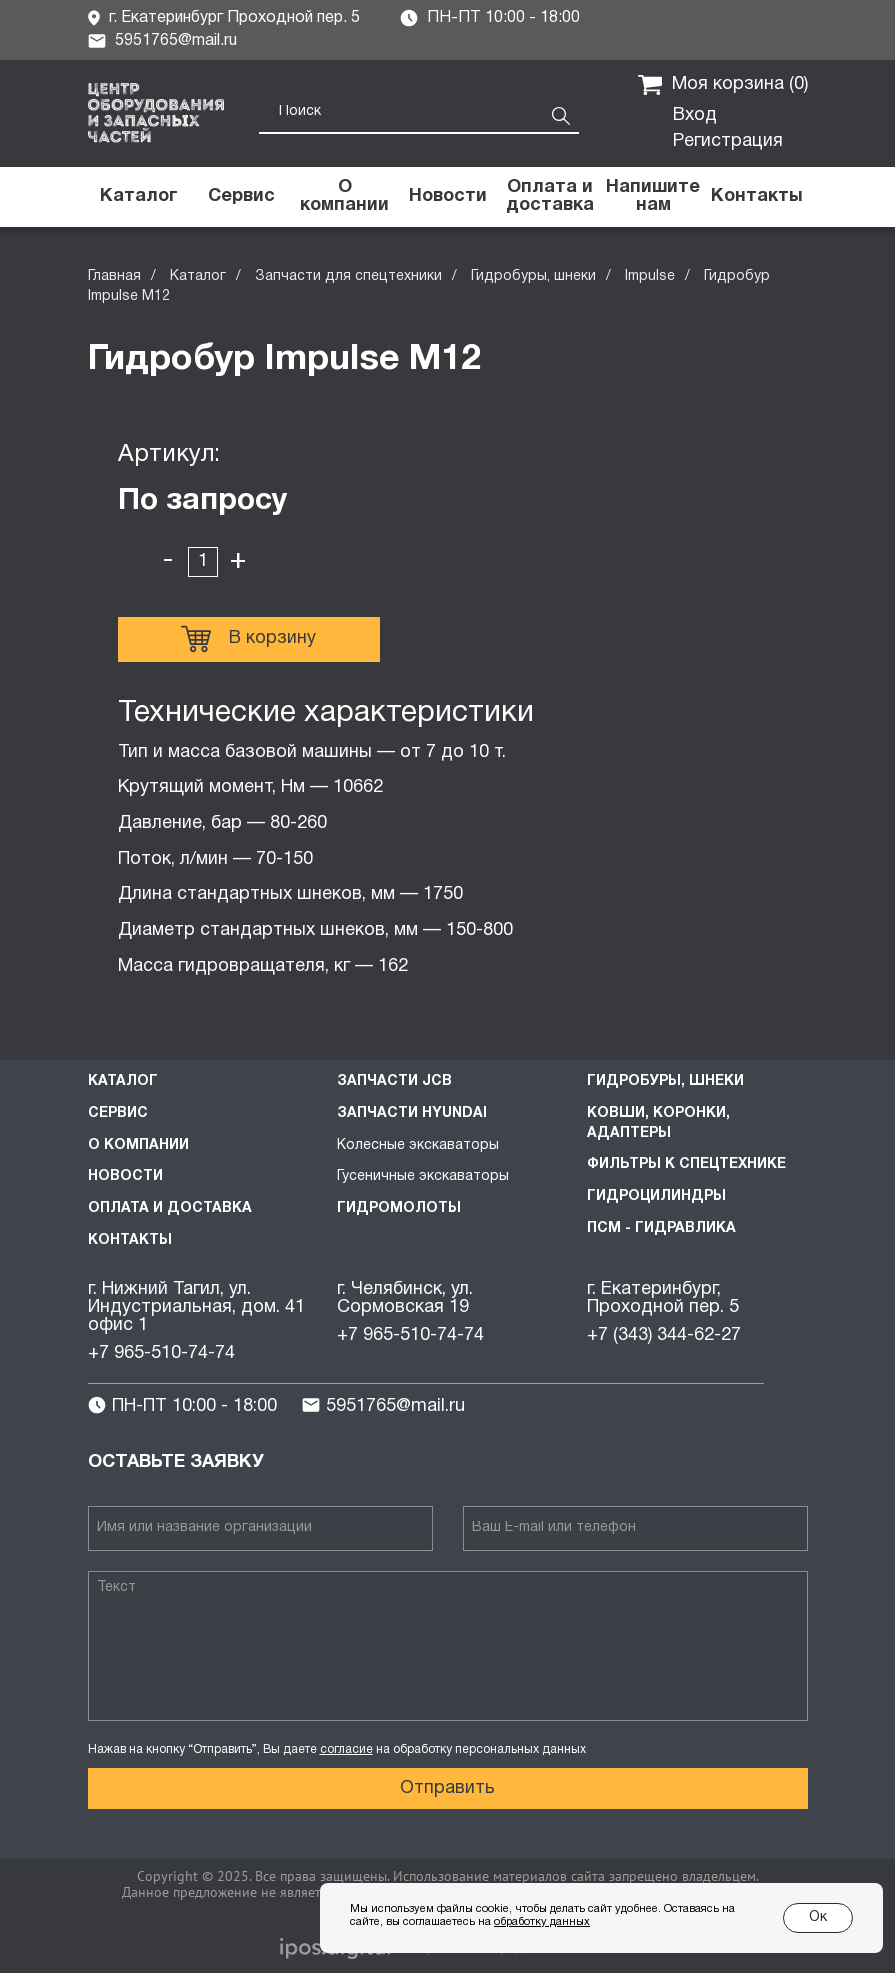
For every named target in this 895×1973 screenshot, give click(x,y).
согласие (346, 1749)
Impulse (650, 276)
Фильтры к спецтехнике (686, 1164)
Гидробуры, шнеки (533, 276)
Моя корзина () (723, 85)
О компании (138, 1145)
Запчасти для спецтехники (348, 276)
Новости (125, 1176)
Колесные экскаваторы (418, 1145)
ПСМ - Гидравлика (661, 1228)
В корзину (248, 639)
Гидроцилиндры (656, 1196)
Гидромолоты (399, 1208)
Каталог (198, 276)
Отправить (447, 1788)
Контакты (130, 1240)
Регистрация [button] (728, 141)
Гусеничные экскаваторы (423, 1176)
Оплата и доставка (170, 1208)
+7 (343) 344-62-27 (664, 1335)
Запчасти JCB (394, 1081)
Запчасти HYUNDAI (412, 1113)
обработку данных (542, 1922)
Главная (114, 276)
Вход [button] (695, 115)
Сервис (118, 1113)
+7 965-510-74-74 (161, 1353)
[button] (653, 197)
